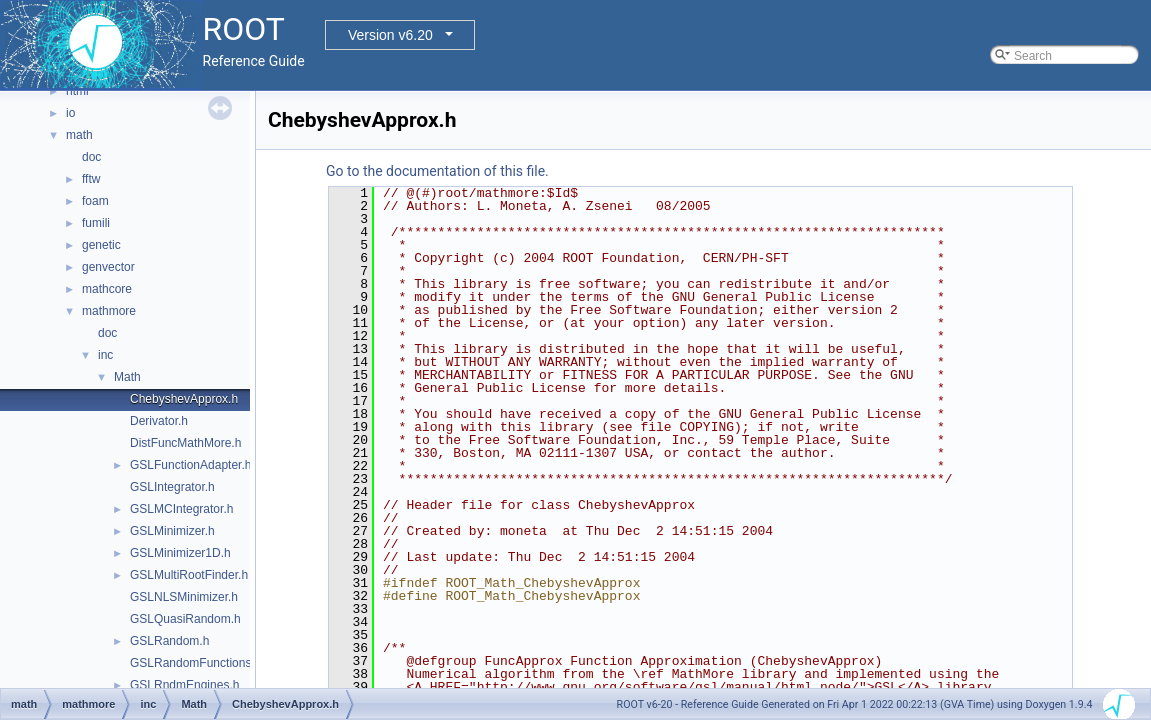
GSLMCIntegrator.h (181, 509)
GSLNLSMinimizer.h (184, 597)
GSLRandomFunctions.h (195, 663)
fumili (96, 223)
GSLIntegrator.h (172, 487)
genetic (101, 245)
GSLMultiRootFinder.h (189, 575)
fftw (91, 179)
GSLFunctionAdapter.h (190, 465)
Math (127, 377)
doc (91, 157)
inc (105, 355)
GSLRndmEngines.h (184, 685)
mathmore (109, 311)
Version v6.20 (390, 35)
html (77, 91)
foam (95, 201)
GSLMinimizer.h (172, 531)
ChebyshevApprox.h (184, 399)
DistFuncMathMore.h (185, 443)
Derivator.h (159, 421)
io (70, 113)
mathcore (107, 289)
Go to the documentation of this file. (437, 171)
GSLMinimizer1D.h (180, 553)
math (79, 135)
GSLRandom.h (169, 641)
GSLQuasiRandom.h (185, 619)
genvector (108, 267)
